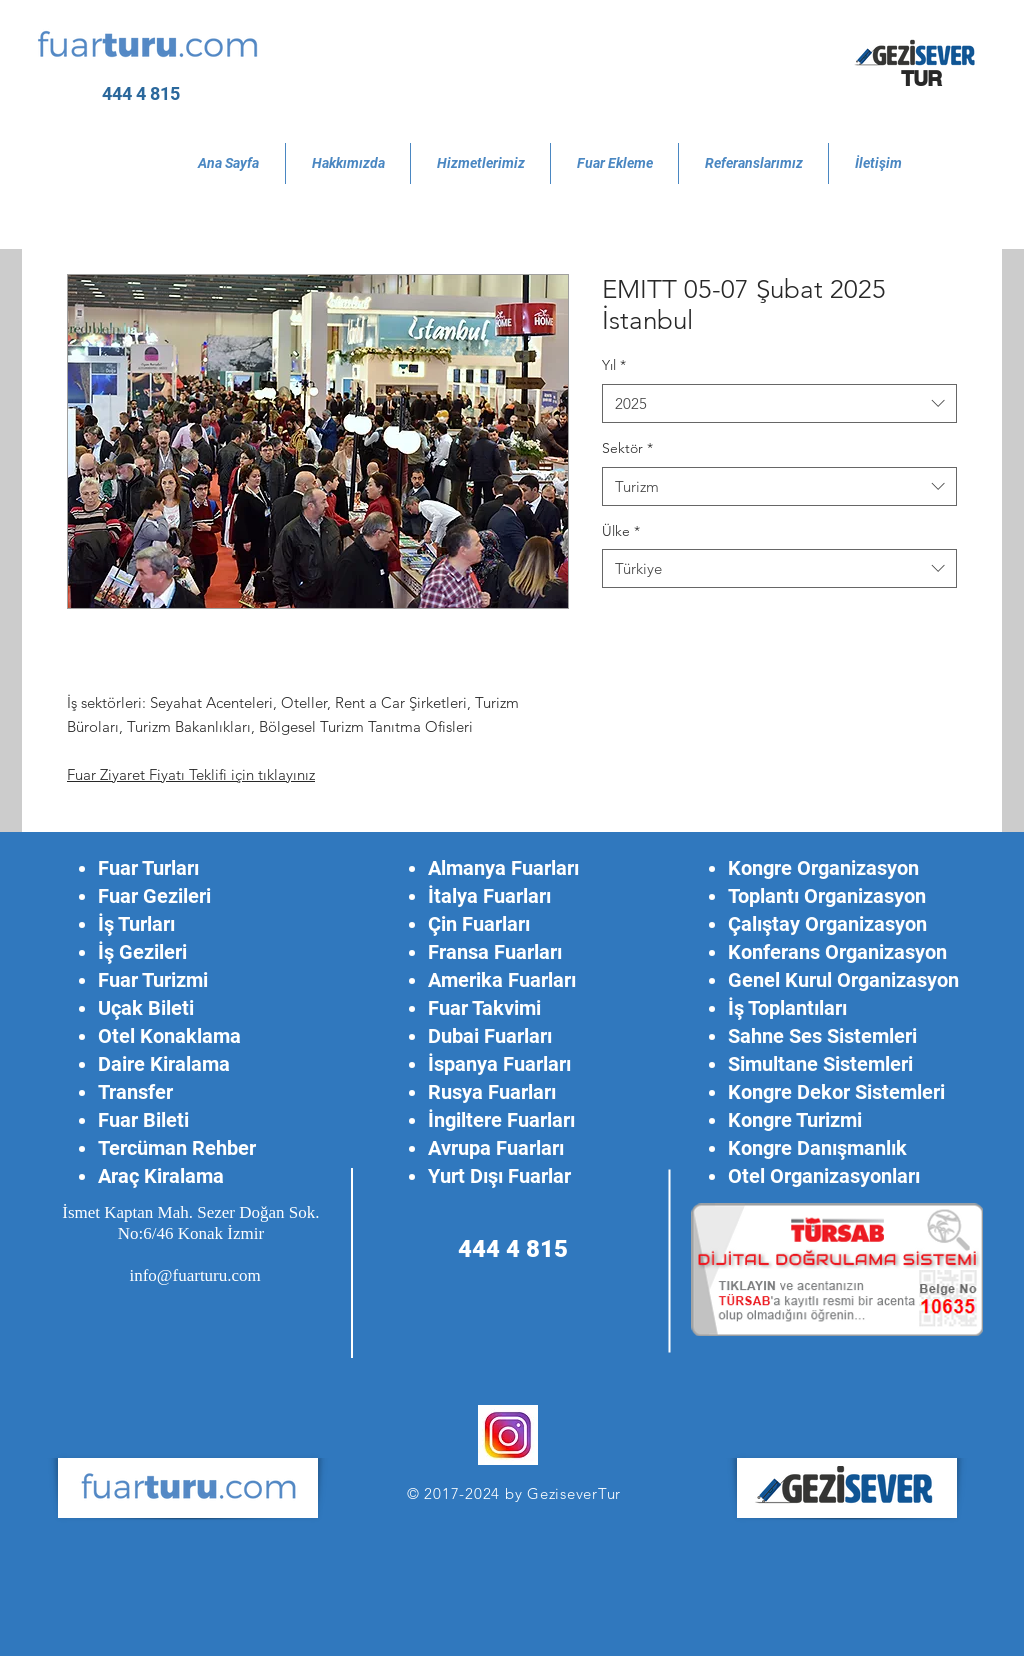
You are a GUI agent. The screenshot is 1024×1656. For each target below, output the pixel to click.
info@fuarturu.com (194, 1275)
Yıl (614, 365)
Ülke (621, 531)
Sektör (627, 448)
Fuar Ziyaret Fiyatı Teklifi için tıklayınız (191, 774)
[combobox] (779, 403)
